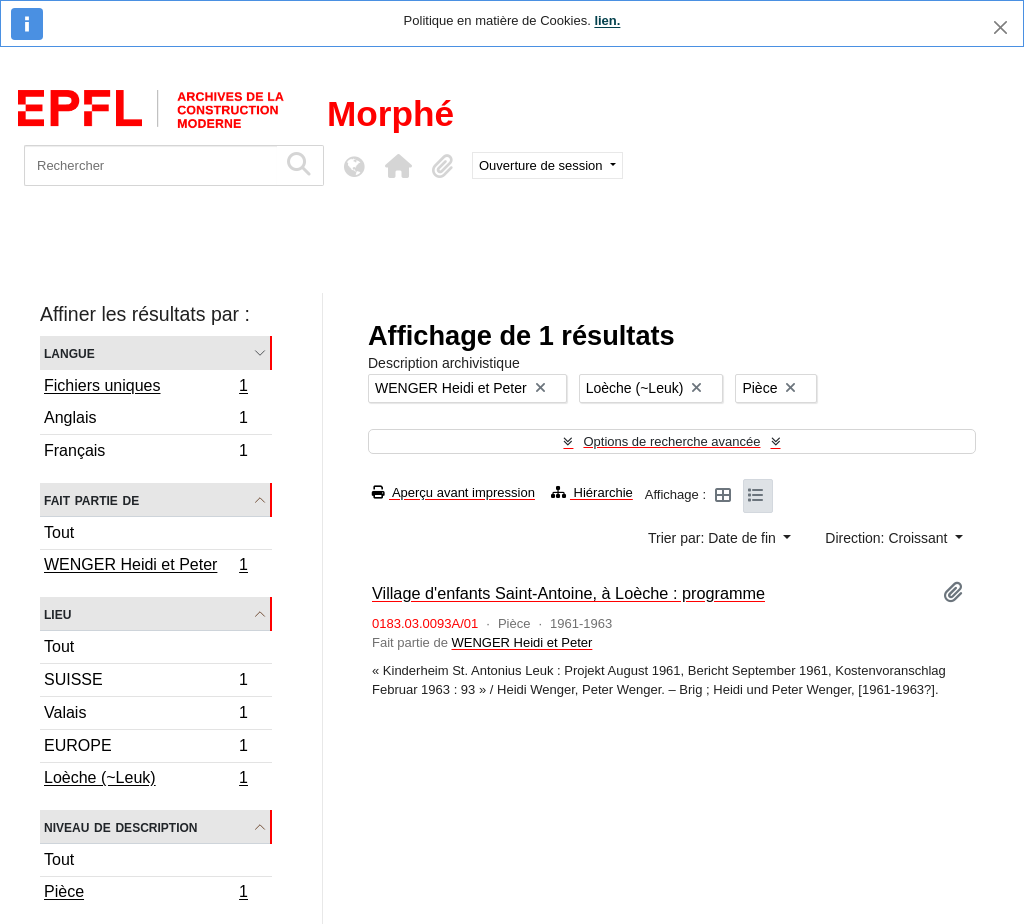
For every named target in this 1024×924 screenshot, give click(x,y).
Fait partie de (91, 499)
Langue (69, 352)
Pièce (145, 894)
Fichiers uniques (145, 388)
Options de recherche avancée (671, 441)
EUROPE (145, 748)
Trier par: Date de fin (714, 538)
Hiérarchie (592, 492)
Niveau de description (120, 826)
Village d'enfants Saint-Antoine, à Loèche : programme (568, 593)
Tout (59, 532)
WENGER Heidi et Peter (145, 567)
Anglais (145, 420)
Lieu (57, 613)
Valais (145, 715)
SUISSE (145, 682)
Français (145, 453)
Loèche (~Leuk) (145, 780)
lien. (607, 20)
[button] (398, 166)
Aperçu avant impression (453, 492)
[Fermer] (1000, 27)
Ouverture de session (542, 165)
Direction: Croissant (888, 538)
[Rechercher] (150, 165)
